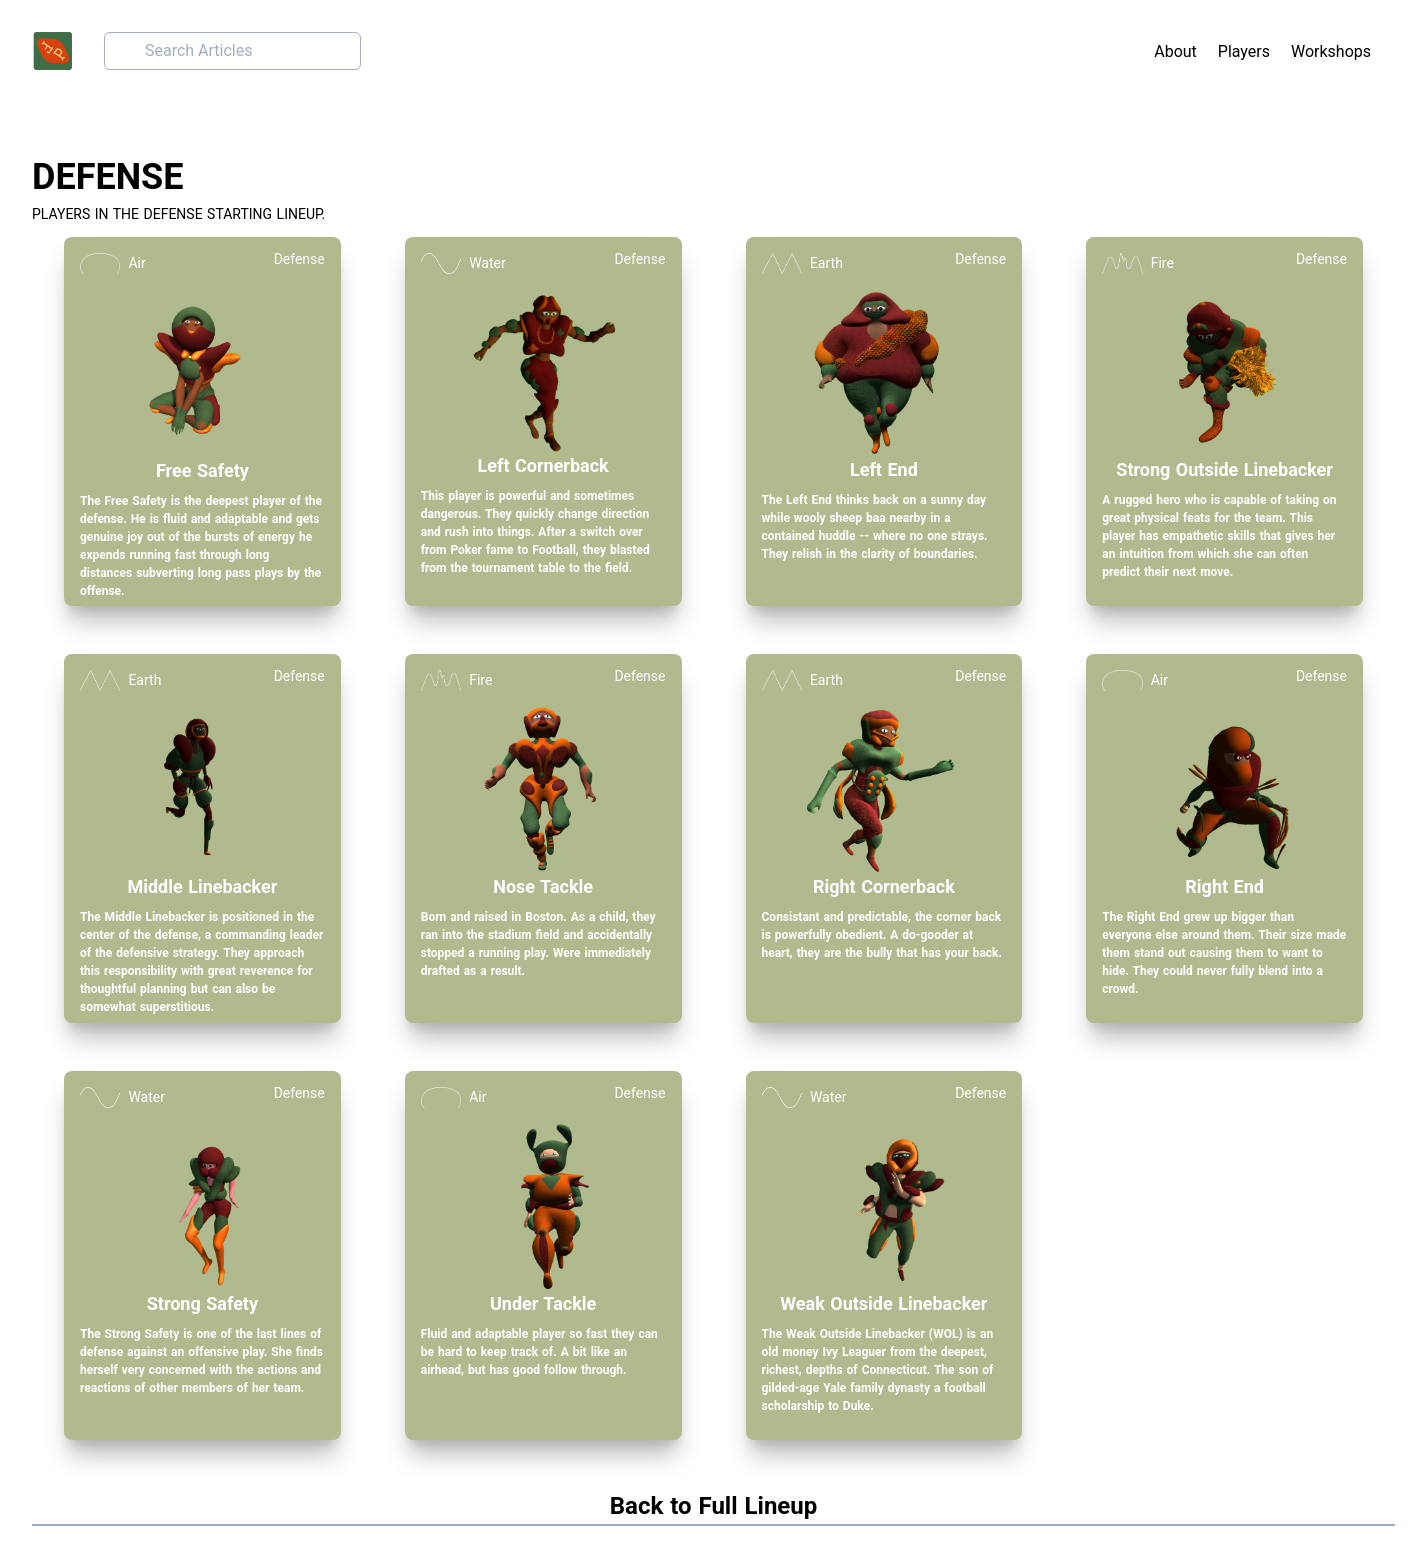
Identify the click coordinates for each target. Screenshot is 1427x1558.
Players (1244, 51)
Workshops (1331, 51)
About (1175, 51)
